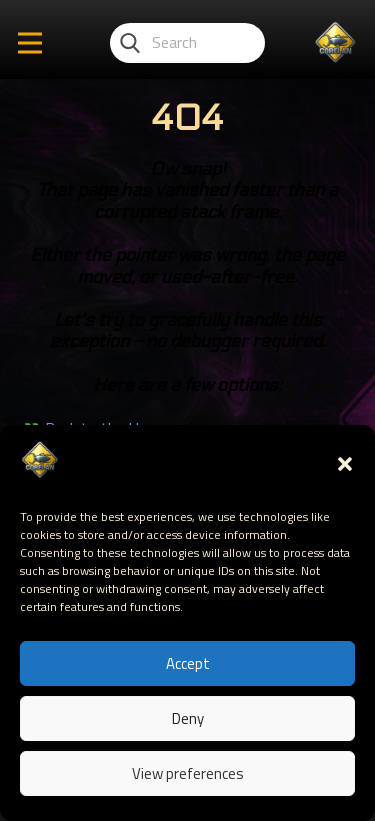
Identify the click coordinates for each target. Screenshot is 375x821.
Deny (188, 718)
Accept (188, 663)
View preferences (188, 773)
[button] (345, 464)
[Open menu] (30, 43)
